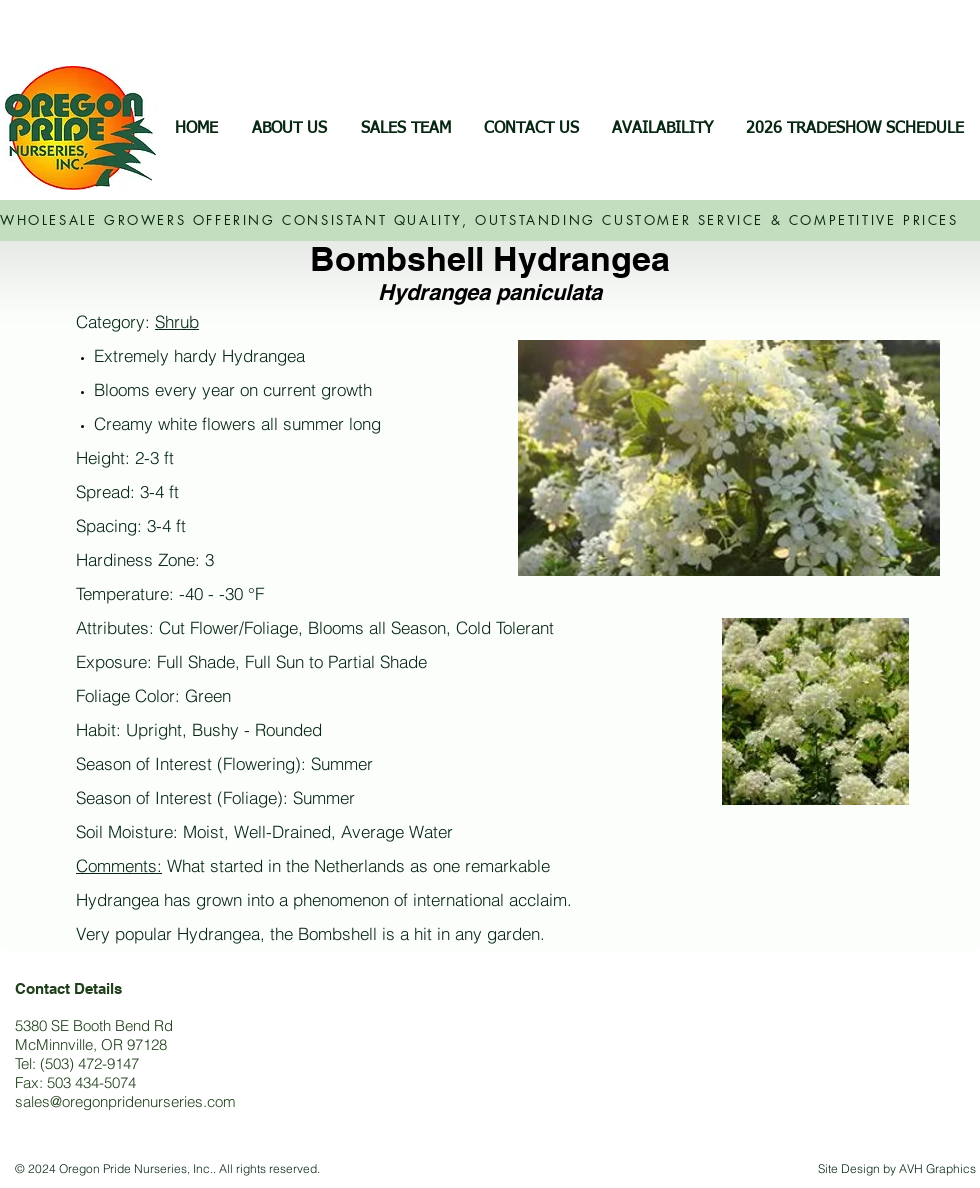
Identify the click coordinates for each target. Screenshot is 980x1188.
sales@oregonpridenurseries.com (125, 1101)
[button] (662, 129)
